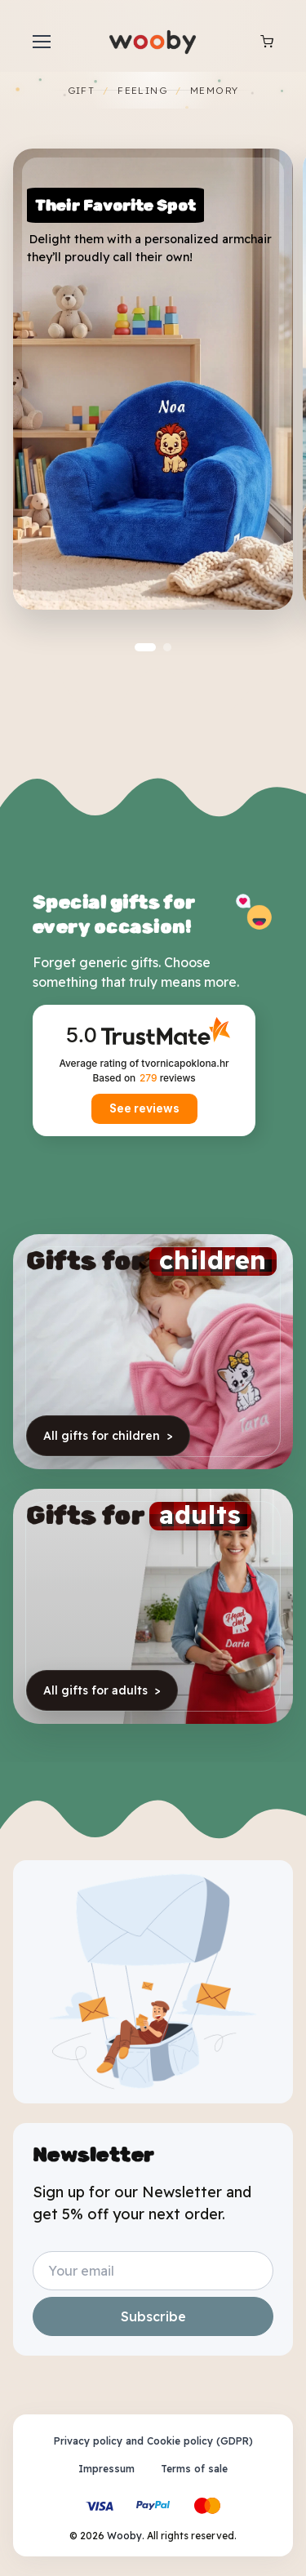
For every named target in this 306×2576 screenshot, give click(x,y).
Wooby (124, 2535)
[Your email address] (153, 2270)
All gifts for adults (102, 1690)
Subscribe (153, 2316)
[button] (145, 647)
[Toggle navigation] (41, 41)
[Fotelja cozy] (153, 379)
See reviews (144, 1108)
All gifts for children (108, 1435)
